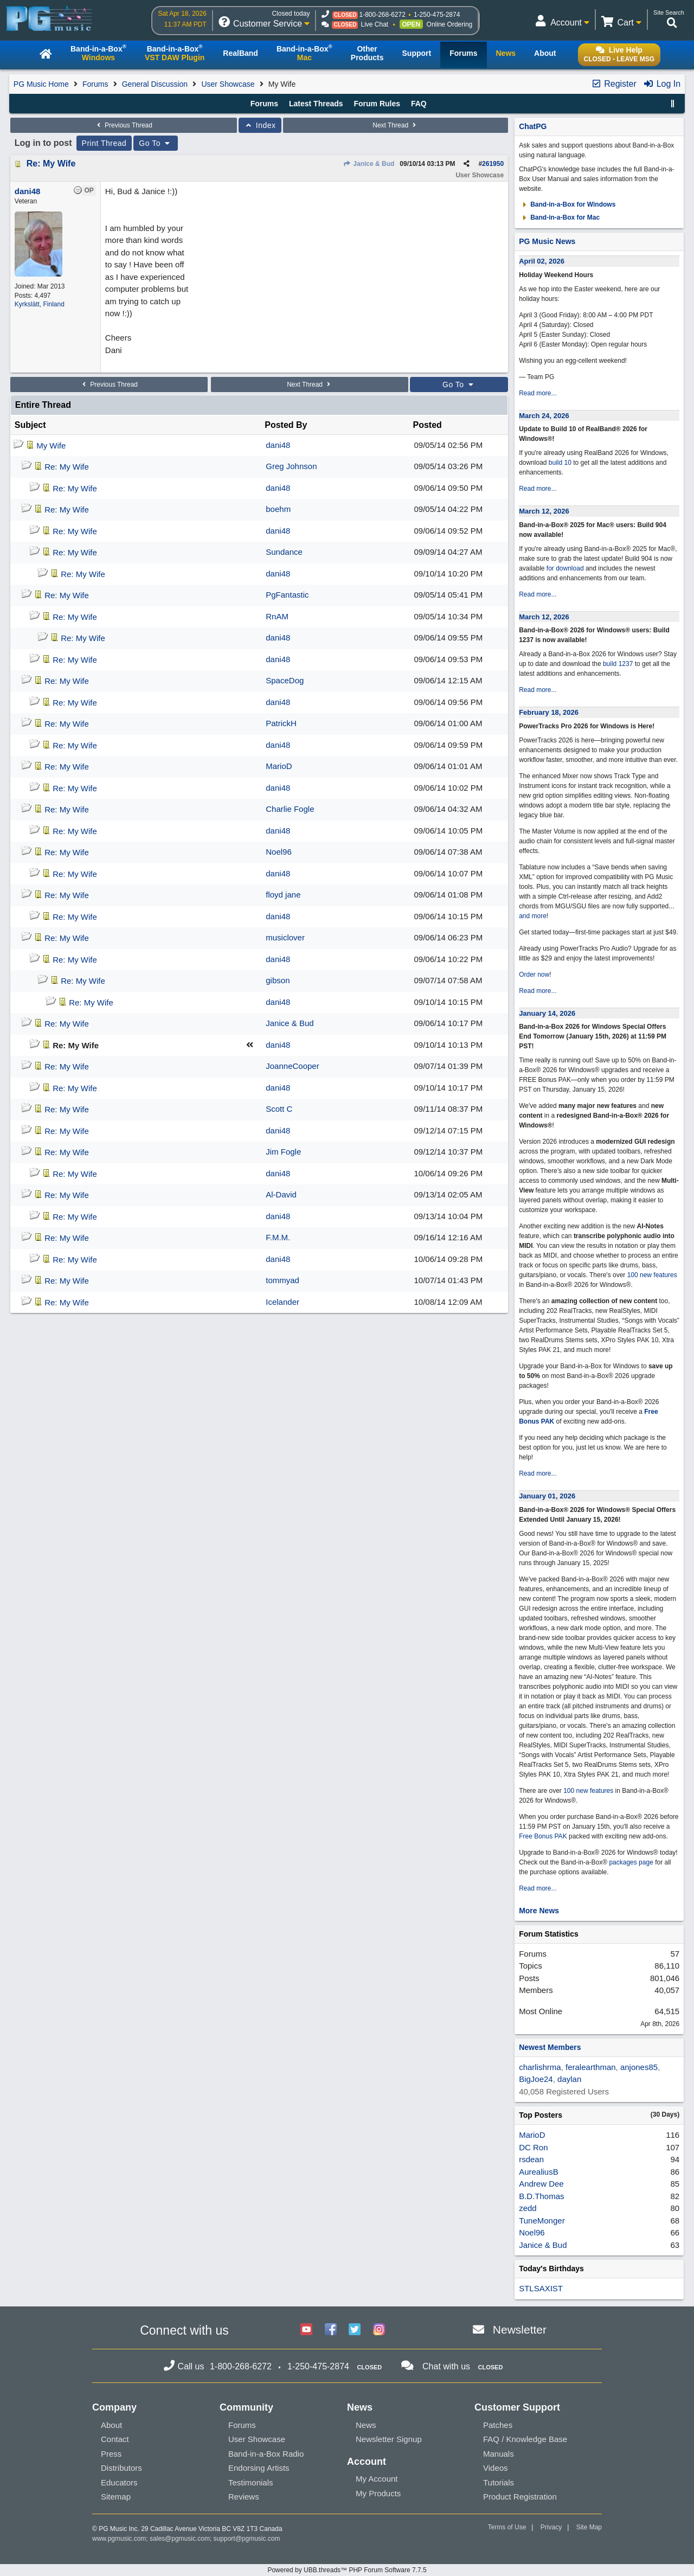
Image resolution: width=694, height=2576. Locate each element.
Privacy (551, 2527)
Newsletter (520, 2329)
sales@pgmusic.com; (182, 2538)
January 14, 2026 (547, 1013)
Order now (534, 974)
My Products (378, 2493)
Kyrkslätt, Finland (40, 304)
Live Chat (374, 24)
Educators (119, 2482)
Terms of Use (507, 2527)
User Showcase (227, 84)
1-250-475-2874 (437, 14)
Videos (495, 2467)
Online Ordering (450, 24)
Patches (497, 2425)
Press (111, 2453)
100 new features (652, 1275)
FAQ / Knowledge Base (525, 2439)
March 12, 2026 (544, 511)
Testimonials (250, 2482)
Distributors (121, 2467)
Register (614, 83)
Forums (95, 84)
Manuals (498, 2453)
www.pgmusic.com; (120, 2538)
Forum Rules (377, 103)
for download (565, 568)
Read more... (537, 393)
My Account (377, 2478)
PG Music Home (41, 84)
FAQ (419, 103)
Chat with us (446, 2366)
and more (533, 916)
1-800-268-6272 (382, 14)
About (111, 2425)
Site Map (589, 2527)
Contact (115, 2439)
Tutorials (498, 2482)
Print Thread (104, 143)
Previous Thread (123, 125)
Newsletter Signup (389, 2439)
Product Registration (520, 2496)
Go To (155, 143)
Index (260, 125)
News (366, 2425)
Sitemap (116, 2496)
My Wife (51, 445)
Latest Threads (316, 103)
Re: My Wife (51, 163)
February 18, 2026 (549, 712)
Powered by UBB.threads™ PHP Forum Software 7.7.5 (346, 2570)
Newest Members (550, 2047)
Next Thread (395, 125)
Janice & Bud (368, 164)
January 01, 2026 (547, 1496)
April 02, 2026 (541, 261)
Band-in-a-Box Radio (266, 2453)
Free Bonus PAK (543, 1836)
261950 (493, 164)
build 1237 (618, 664)
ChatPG (533, 126)
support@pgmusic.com (247, 2538)
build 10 (560, 462)
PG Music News (547, 241)
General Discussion (155, 84)
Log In (661, 83)
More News (539, 1910)
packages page (631, 1862)
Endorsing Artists (259, 2467)
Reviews (243, 2496)
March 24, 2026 (544, 416)
